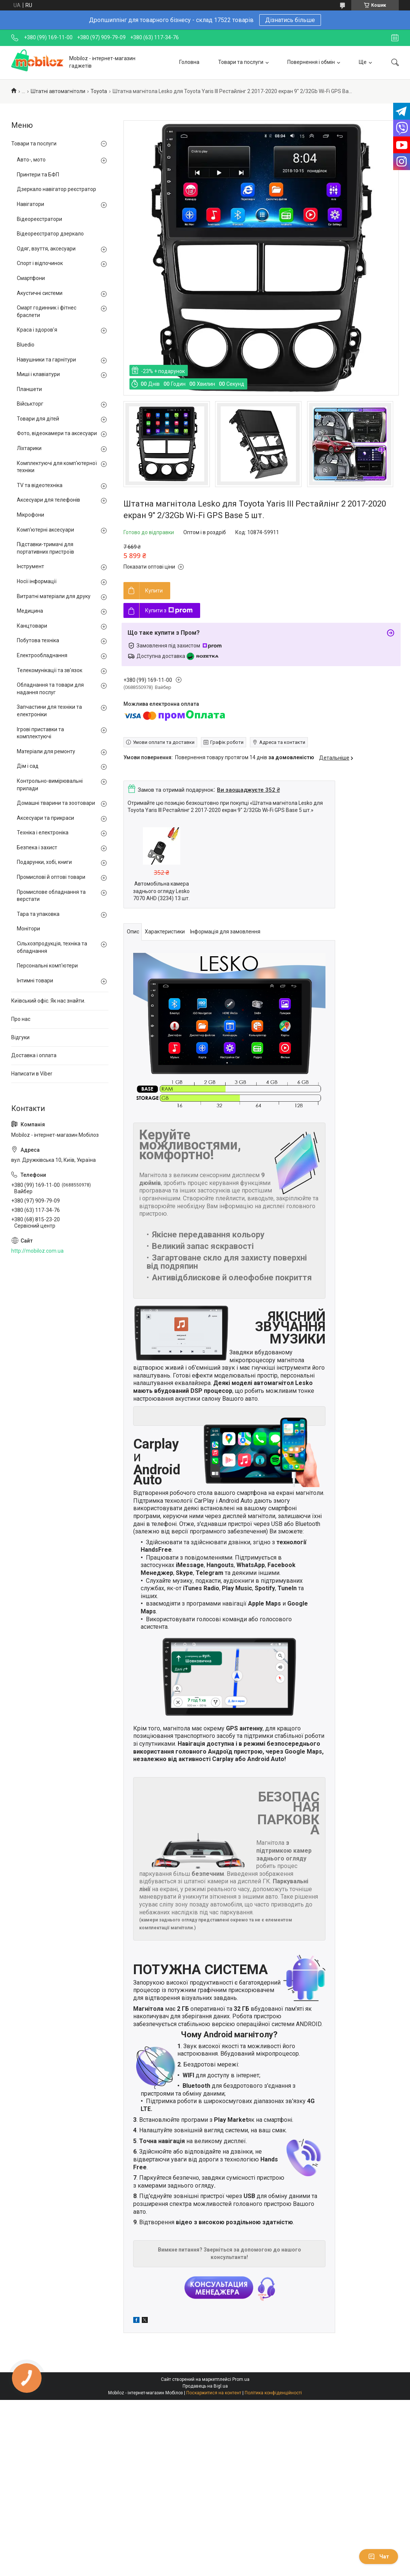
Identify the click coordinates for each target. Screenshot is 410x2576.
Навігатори (30, 204)
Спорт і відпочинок (40, 263)
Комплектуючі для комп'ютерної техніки (57, 467)
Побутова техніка (38, 640)
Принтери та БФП (38, 175)
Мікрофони (30, 515)
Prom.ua (241, 2379)
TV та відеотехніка (39, 485)
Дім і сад (28, 766)
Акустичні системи (39, 293)
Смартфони (31, 278)
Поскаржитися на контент (213, 2392)
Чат (378, 2556)
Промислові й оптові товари (51, 877)
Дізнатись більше (290, 20)
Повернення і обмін (311, 62)
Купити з (169, 610)
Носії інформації (36, 581)
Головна (189, 62)
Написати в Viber (31, 1074)
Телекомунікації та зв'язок (49, 670)
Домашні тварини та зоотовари (56, 803)
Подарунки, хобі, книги (44, 862)
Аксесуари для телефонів (48, 500)
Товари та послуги (240, 62)
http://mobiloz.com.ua (37, 1251)
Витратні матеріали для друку (54, 596)
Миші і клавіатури (38, 374)
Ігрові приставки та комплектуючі (40, 733)
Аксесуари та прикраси (45, 818)
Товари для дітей (38, 419)
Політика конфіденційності (273, 2392)
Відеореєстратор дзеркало (50, 234)
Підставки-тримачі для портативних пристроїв (45, 548)
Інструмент (30, 566)
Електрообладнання (42, 655)
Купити (154, 591)
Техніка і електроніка (42, 832)
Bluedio (25, 345)
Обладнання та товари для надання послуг (50, 688)
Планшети (29, 389)
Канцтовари (32, 626)
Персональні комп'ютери (47, 966)
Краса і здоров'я (37, 330)
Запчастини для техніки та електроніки (49, 710)
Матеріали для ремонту (46, 751)
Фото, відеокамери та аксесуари (57, 433)
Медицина (30, 611)
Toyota (99, 91)
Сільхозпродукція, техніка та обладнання (52, 947)
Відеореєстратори (39, 219)
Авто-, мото (31, 160)
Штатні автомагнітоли (58, 91)
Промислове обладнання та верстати (51, 895)
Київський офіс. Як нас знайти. (48, 1001)
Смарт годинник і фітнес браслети (46, 311)
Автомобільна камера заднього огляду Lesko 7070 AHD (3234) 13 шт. (161, 891)
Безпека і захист (37, 847)
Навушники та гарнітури (46, 360)
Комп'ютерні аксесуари (45, 530)
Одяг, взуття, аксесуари (46, 249)
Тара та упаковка (38, 914)
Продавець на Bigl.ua (205, 2386)
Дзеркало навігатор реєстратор (56, 189)
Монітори (28, 929)
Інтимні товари (35, 981)
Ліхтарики (29, 448)
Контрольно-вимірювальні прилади (50, 784)
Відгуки (20, 1037)
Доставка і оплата (33, 1055)
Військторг (30, 404)
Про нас (20, 1019)
